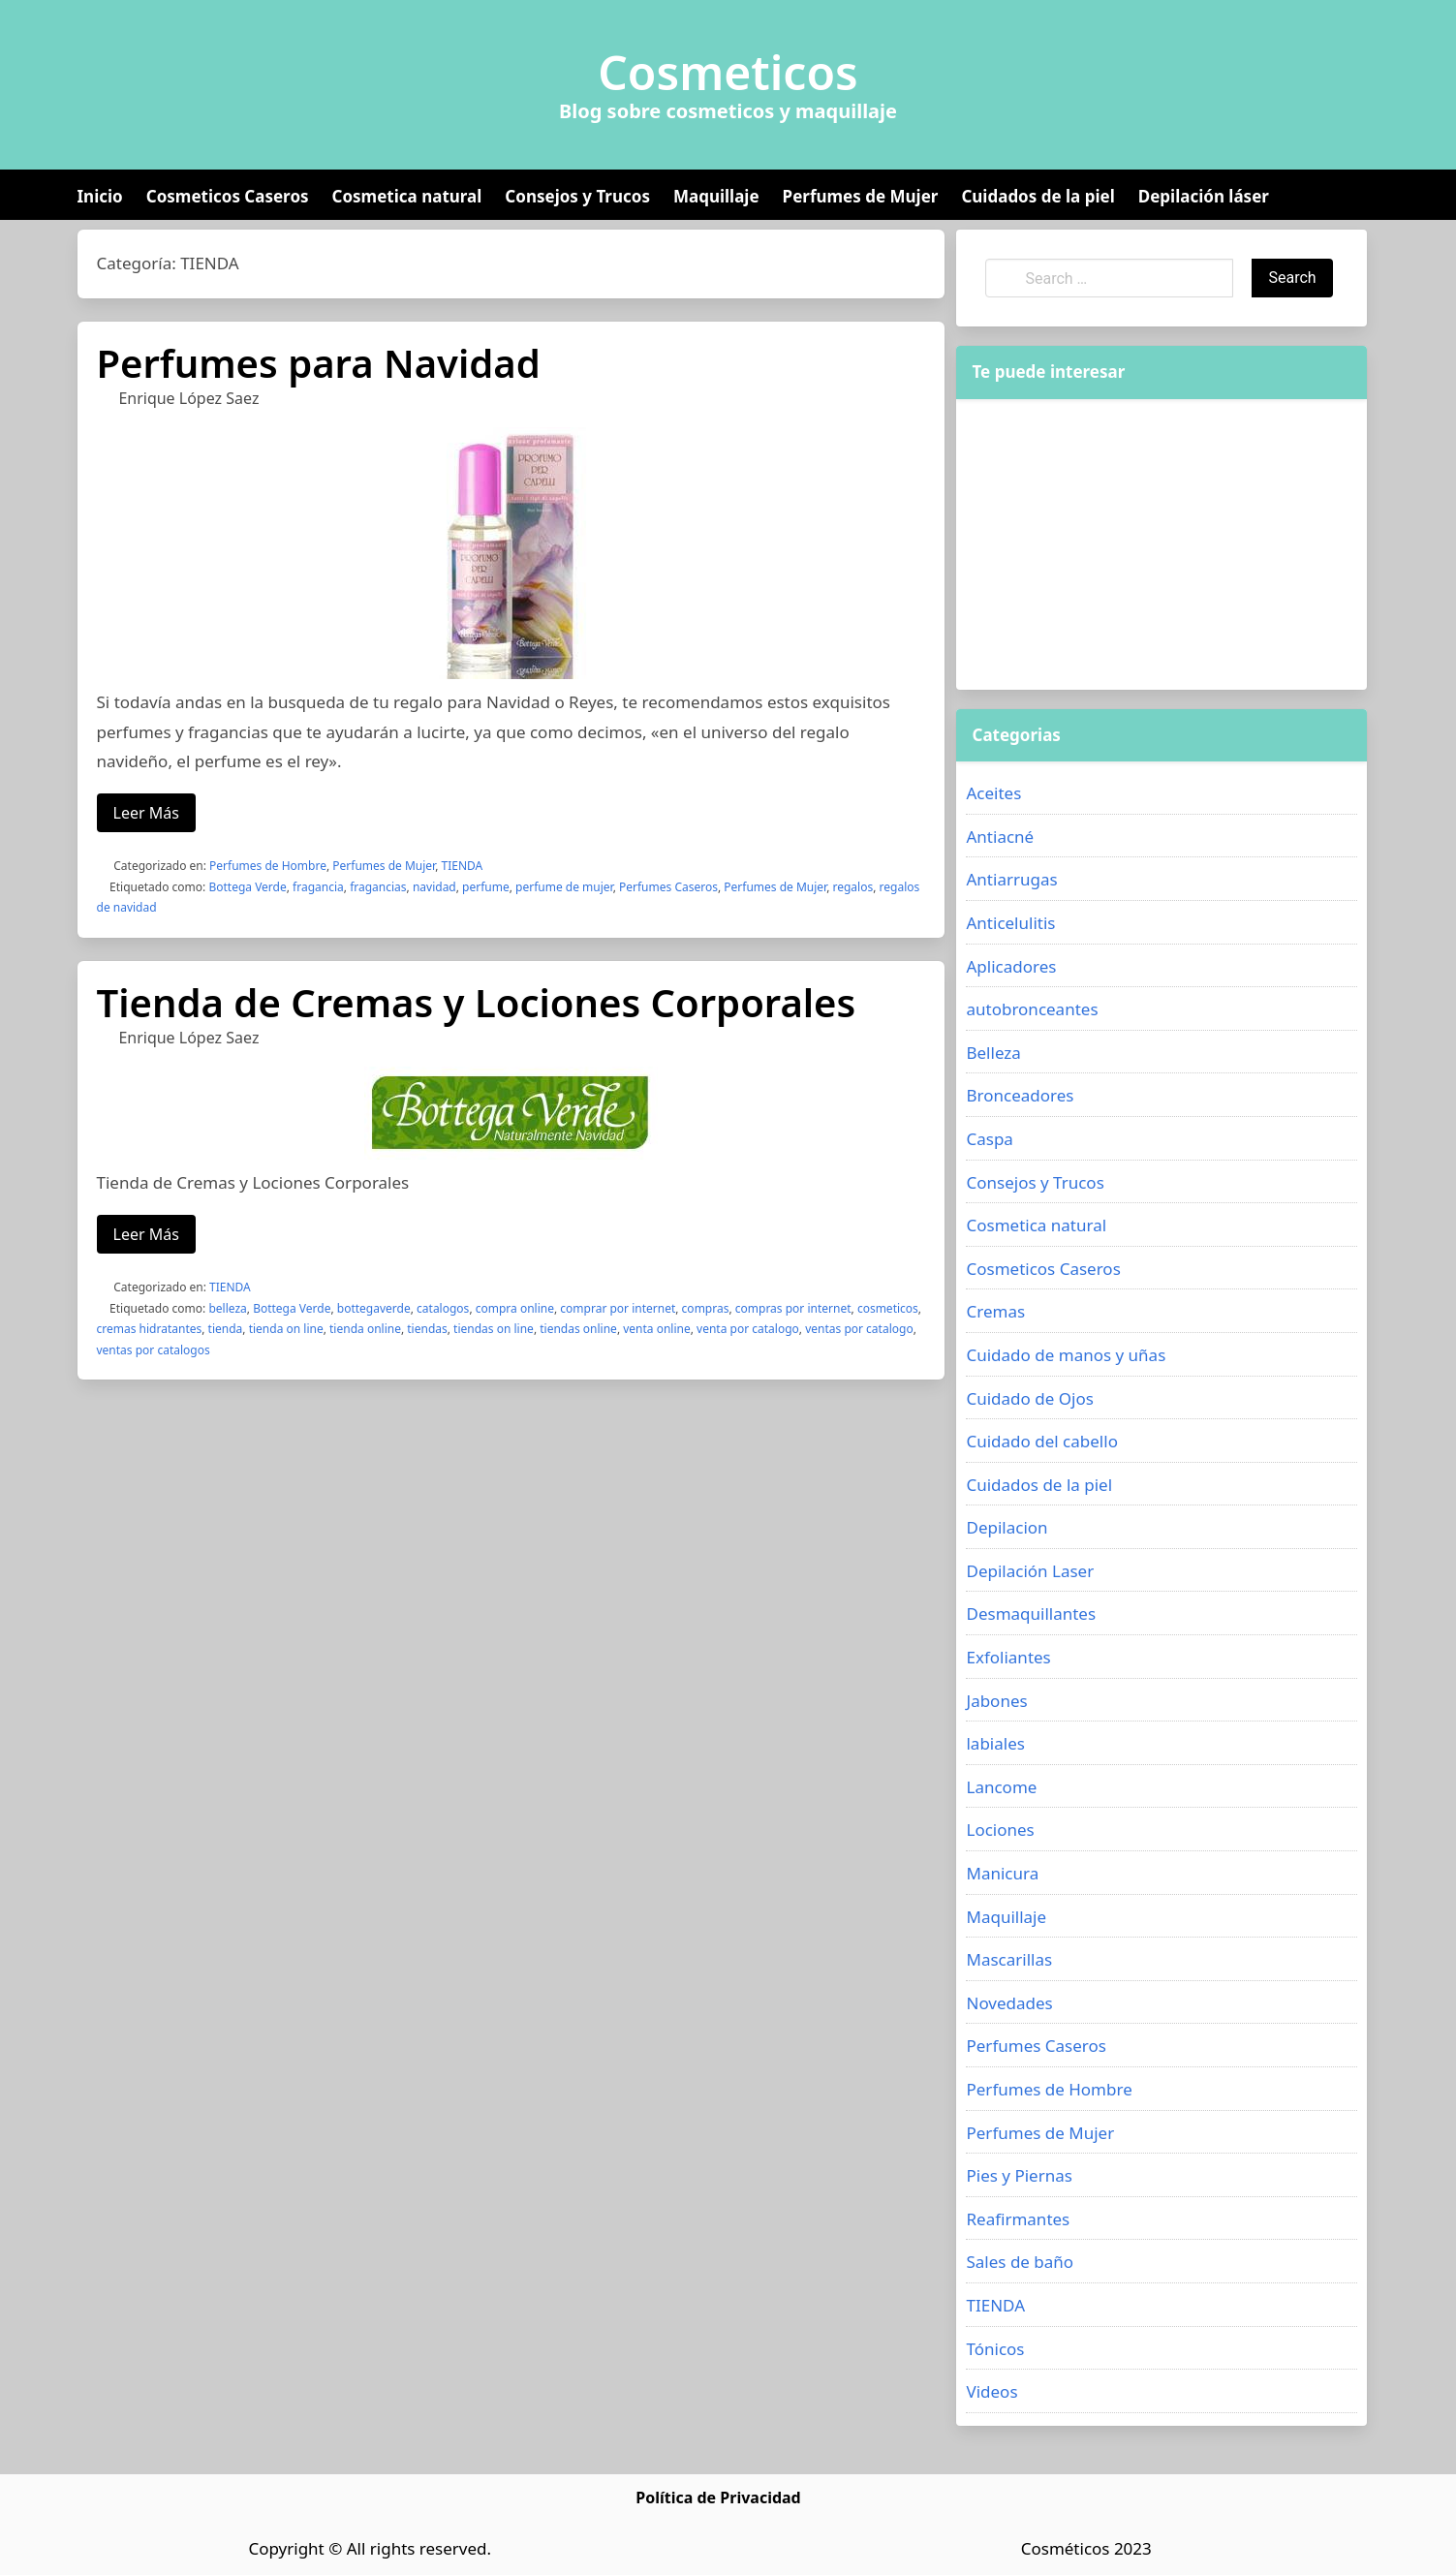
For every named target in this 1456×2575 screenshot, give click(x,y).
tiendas (427, 1328)
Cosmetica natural (407, 196)
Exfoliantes (1008, 1657)
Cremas (995, 1311)
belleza (227, 1308)
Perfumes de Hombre (267, 865)
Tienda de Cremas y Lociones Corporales (476, 1002)
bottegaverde (374, 1308)
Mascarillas (1009, 1959)
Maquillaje (716, 196)
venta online (657, 1328)
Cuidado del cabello (1041, 1441)
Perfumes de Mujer (861, 196)
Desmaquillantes (1031, 1613)
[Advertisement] (1161, 544)
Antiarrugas (1011, 879)
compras (705, 1308)
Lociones (1000, 1829)
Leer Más (146, 812)
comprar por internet (617, 1308)
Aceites (993, 793)
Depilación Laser (1030, 1571)
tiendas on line (493, 1328)
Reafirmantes (1017, 2219)
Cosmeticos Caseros (227, 196)
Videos (991, 2391)
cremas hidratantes (149, 1328)
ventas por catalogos (153, 1350)
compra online (515, 1308)
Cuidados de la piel (1037, 196)
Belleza (993, 1052)
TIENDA (462, 865)
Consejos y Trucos (577, 196)
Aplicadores (1011, 966)
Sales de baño (1019, 2261)
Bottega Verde (247, 887)
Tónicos (995, 2349)
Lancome (1001, 1787)
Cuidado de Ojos (1029, 1398)
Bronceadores (1019, 1095)
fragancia (318, 887)
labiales (995, 1743)
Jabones (996, 1701)
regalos (853, 887)
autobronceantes (1032, 1009)
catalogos (443, 1308)
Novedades (1009, 2003)
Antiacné (1000, 836)
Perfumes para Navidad (319, 362)
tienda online (365, 1328)
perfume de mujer (564, 887)
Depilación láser (1203, 196)
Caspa (989, 1139)
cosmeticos (887, 1308)
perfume (486, 887)
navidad (434, 887)
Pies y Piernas (1018, 2175)
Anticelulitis (1010, 923)
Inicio (100, 196)
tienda (225, 1328)
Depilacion (1006, 1527)
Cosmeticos (728, 73)
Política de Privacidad (717, 2497)
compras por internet (793, 1308)
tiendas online (578, 1328)
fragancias (378, 887)
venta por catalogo (748, 1328)
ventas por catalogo (859, 1328)
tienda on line (286, 1328)
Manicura (1002, 1873)
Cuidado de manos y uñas (1065, 1355)
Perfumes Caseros (668, 887)
